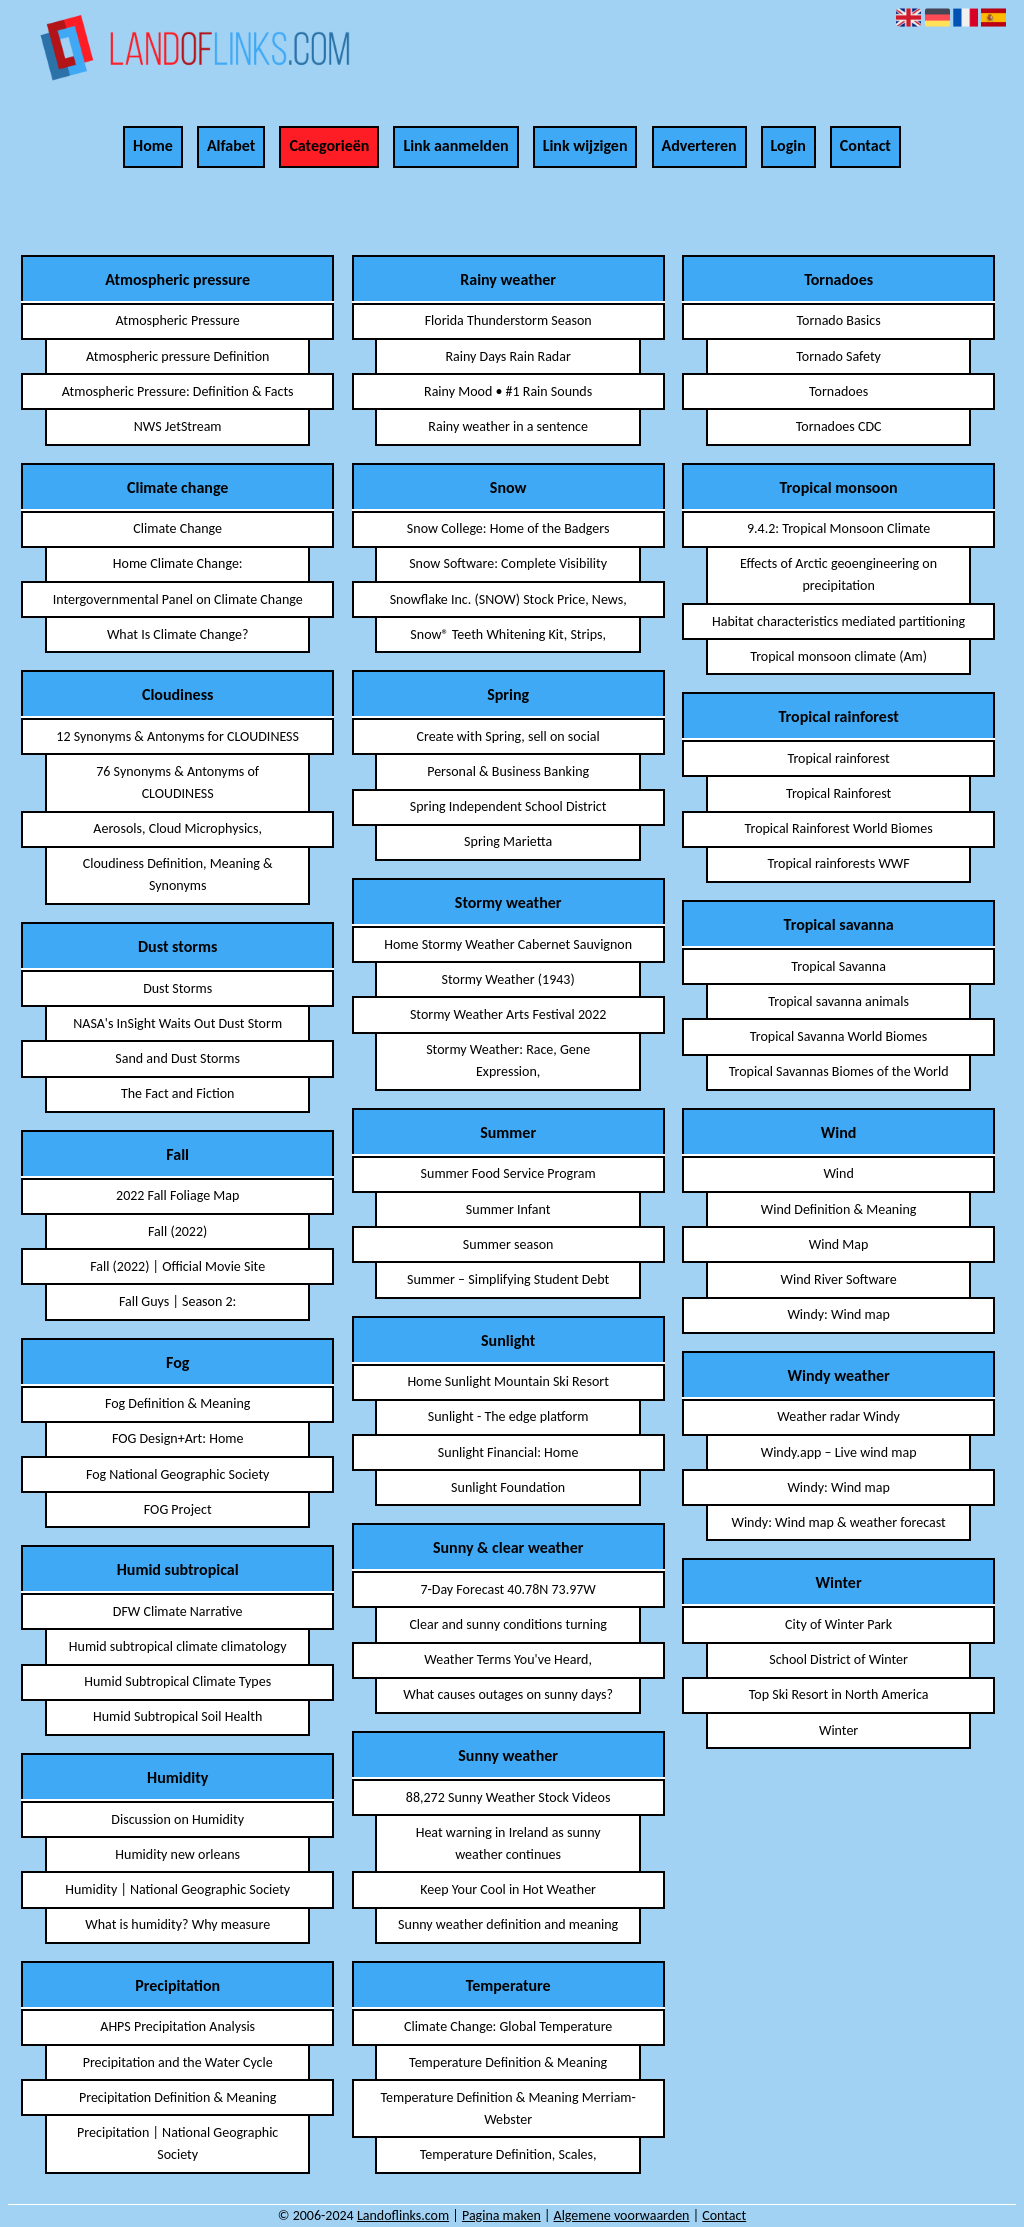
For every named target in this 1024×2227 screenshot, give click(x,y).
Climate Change (177, 528)
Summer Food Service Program (508, 1173)
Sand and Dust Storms (177, 1058)
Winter (838, 1730)
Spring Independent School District (508, 806)
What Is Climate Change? (178, 634)
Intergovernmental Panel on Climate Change (178, 599)
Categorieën (329, 145)
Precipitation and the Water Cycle (178, 2062)
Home (153, 145)
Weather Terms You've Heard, (508, 1659)
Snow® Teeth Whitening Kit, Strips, (508, 634)
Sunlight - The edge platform (508, 1416)
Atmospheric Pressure (178, 320)
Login (788, 145)
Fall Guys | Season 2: (177, 1301)
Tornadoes (838, 391)
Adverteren (699, 145)
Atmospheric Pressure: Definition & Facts (178, 391)
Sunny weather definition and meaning (508, 1924)
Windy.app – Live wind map (839, 1452)
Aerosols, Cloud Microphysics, (177, 828)
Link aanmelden (455, 145)
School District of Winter (838, 1659)
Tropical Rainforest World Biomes (839, 828)
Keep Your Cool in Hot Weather (508, 1889)
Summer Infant (508, 1209)
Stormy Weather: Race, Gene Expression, (508, 1060)
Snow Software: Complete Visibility (508, 563)
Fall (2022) (177, 1231)
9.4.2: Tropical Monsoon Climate (838, 528)
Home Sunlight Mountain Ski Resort (507, 1381)
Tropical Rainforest (838, 793)
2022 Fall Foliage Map (177, 1195)
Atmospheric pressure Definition (177, 356)
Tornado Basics (838, 320)
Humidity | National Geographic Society (177, 1889)
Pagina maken (501, 2215)
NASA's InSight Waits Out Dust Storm (177, 1023)
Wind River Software (838, 1279)
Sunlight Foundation (508, 1487)
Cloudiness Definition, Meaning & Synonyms (178, 874)
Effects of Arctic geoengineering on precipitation (838, 574)
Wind (838, 1173)
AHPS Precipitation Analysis (177, 2026)
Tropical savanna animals (838, 1001)
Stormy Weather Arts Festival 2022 (508, 1014)
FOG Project (178, 1509)
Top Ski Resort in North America (839, 1694)
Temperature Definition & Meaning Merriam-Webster (507, 2108)
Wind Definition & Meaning (839, 1209)
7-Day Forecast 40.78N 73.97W (507, 1589)
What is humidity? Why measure (177, 1924)
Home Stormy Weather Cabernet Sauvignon (508, 944)
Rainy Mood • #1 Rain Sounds (508, 391)
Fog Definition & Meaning (177, 1403)
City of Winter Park (838, 1624)
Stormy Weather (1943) (508, 979)
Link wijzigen (585, 145)
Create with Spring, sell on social (507, 736)
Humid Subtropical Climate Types (177, 1681)
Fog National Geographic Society (178, 1474)
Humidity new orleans (177, 1854)
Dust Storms (177, 988)
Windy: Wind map (838, 1314)
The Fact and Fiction (178, 1093)
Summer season (508, 1244)
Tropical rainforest (838, 758)
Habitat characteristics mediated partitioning (838, 621)
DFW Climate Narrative (178, 1611)
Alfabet (231, 145)
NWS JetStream (178, 426)
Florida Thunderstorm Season (508, 320)
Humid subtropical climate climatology (178, 1646)
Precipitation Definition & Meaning (177, 2097)
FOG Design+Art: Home (178, 1438)
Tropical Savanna (838, 966)
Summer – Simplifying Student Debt (508, 1279)
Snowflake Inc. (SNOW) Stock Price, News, (508, 599)
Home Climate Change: (178, 563)
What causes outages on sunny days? (508, 1694)
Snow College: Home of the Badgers (508, 528)
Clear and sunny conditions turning (508, 1624)
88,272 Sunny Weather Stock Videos (508, 1797)
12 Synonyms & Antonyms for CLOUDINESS (177, 736)
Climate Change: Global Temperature (508, 2026)
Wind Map (839, 1244)
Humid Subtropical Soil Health (177, 1716)
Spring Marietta (508, 841)
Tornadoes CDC (839, 426)
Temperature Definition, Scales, (508, 2154)
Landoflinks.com (403, 2215)
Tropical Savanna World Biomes (838, 1036)
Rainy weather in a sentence (508, 426)
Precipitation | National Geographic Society (177, 2143)
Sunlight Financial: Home (508, 1452)
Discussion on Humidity (177, 1819)
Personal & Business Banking (508, 771)
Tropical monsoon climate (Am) (838, 656)
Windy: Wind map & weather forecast (838, 1522)
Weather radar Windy (838, 1416)
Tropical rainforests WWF (838, 863)
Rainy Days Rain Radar (507, 356)
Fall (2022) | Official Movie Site (177, 1266)
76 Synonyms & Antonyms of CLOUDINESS (177, 782)
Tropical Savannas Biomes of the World (839, 1071)
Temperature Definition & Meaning (508, 2062)
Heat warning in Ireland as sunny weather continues (508, 1843)
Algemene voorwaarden (622, 2215)
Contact (865, 145)
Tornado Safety (838, 356)
